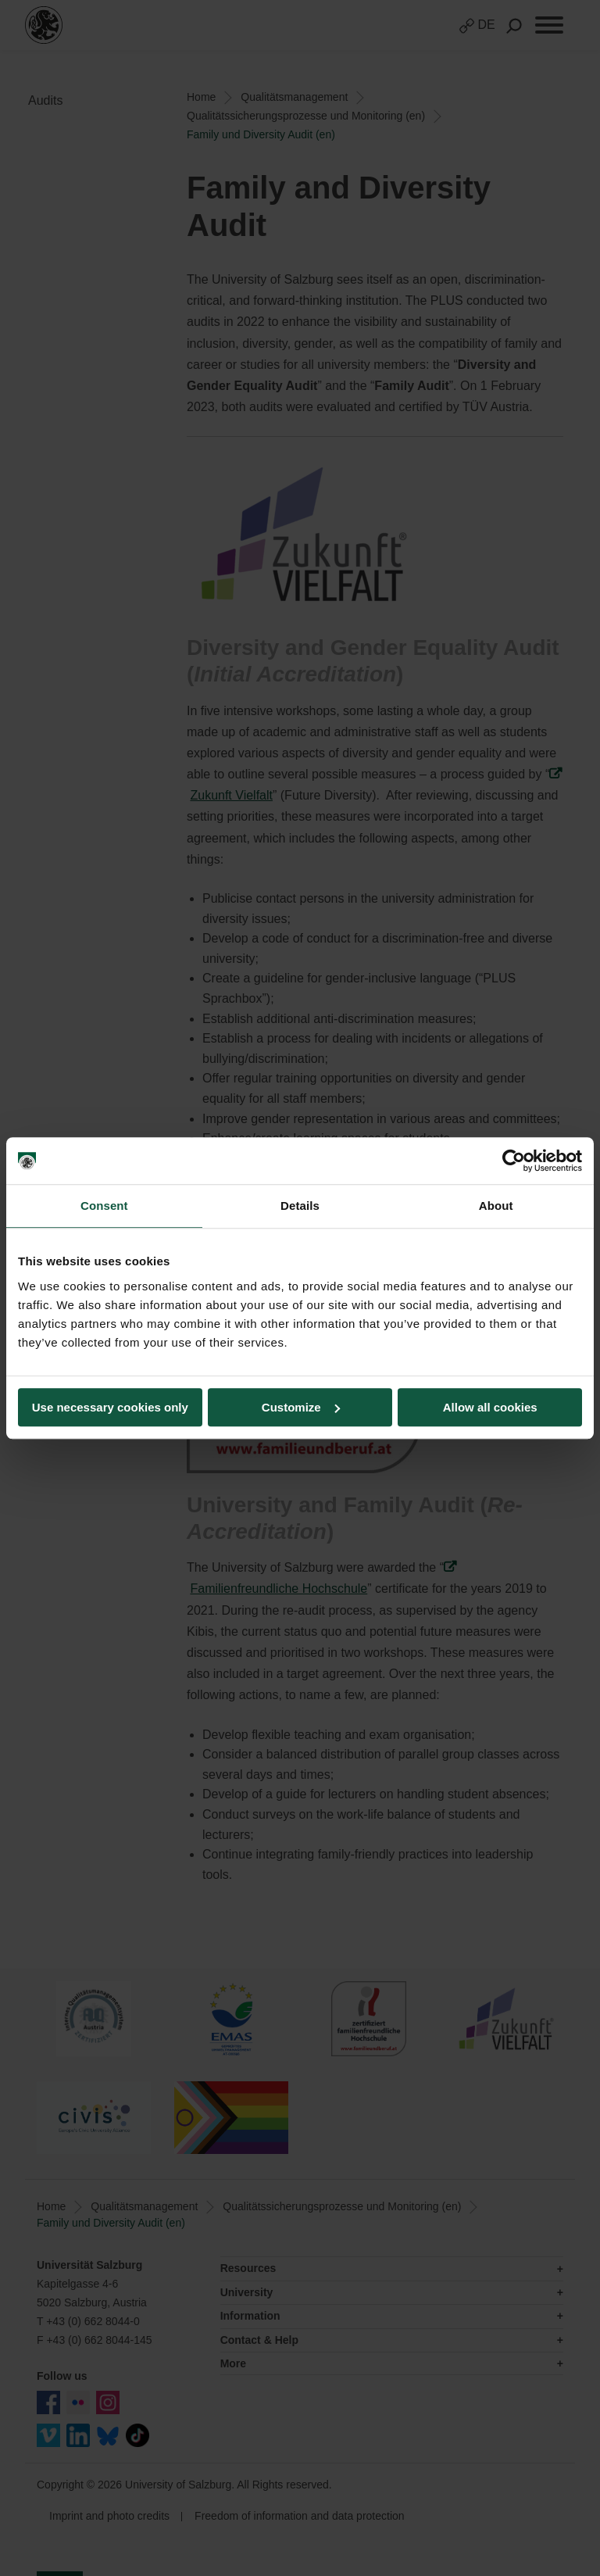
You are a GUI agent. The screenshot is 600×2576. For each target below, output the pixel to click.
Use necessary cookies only (110, 1407)
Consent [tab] (104, 1205)
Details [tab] (300, 1205)
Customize (301, 1407)
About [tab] (496, 1205)
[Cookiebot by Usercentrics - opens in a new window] (513, 1160)
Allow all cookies (490, 1407)
